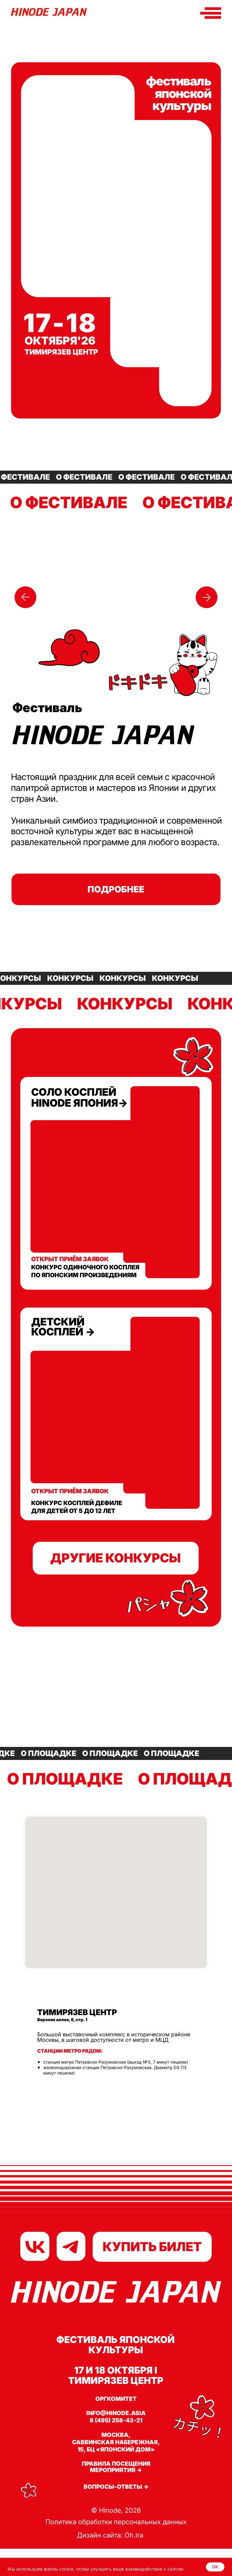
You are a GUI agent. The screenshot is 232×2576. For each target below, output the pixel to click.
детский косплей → (63, 1327)
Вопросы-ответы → (116, 2486)
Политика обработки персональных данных (116, 2522)
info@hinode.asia (116, 2413)
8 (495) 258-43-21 (116, 2420)
